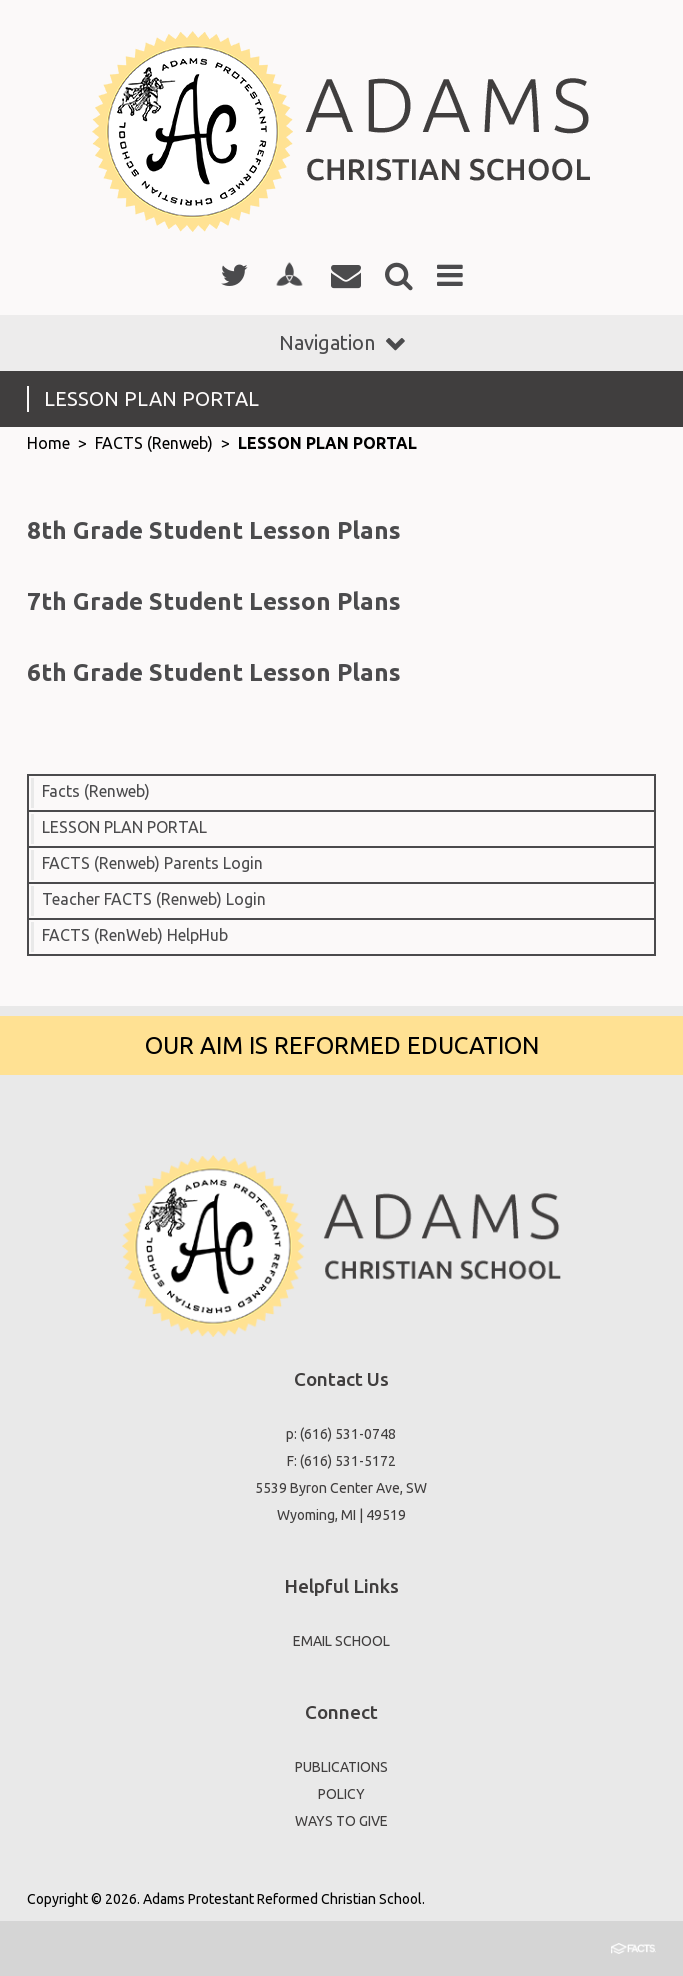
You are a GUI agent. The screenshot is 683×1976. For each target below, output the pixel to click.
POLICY (341, 1794)
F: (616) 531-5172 (341, 1461)
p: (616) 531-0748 (341, 1434)
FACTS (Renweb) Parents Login (152, 863)
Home (48, 443)
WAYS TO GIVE (341, 1821)
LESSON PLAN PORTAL (327, 443)
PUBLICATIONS (341, 1767)
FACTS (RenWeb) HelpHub (135, 935)
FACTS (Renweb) (154, 443)
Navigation (342, 342)
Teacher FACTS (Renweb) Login (154, 899)
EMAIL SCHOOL (341, 1641)
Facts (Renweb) (96, 791)
